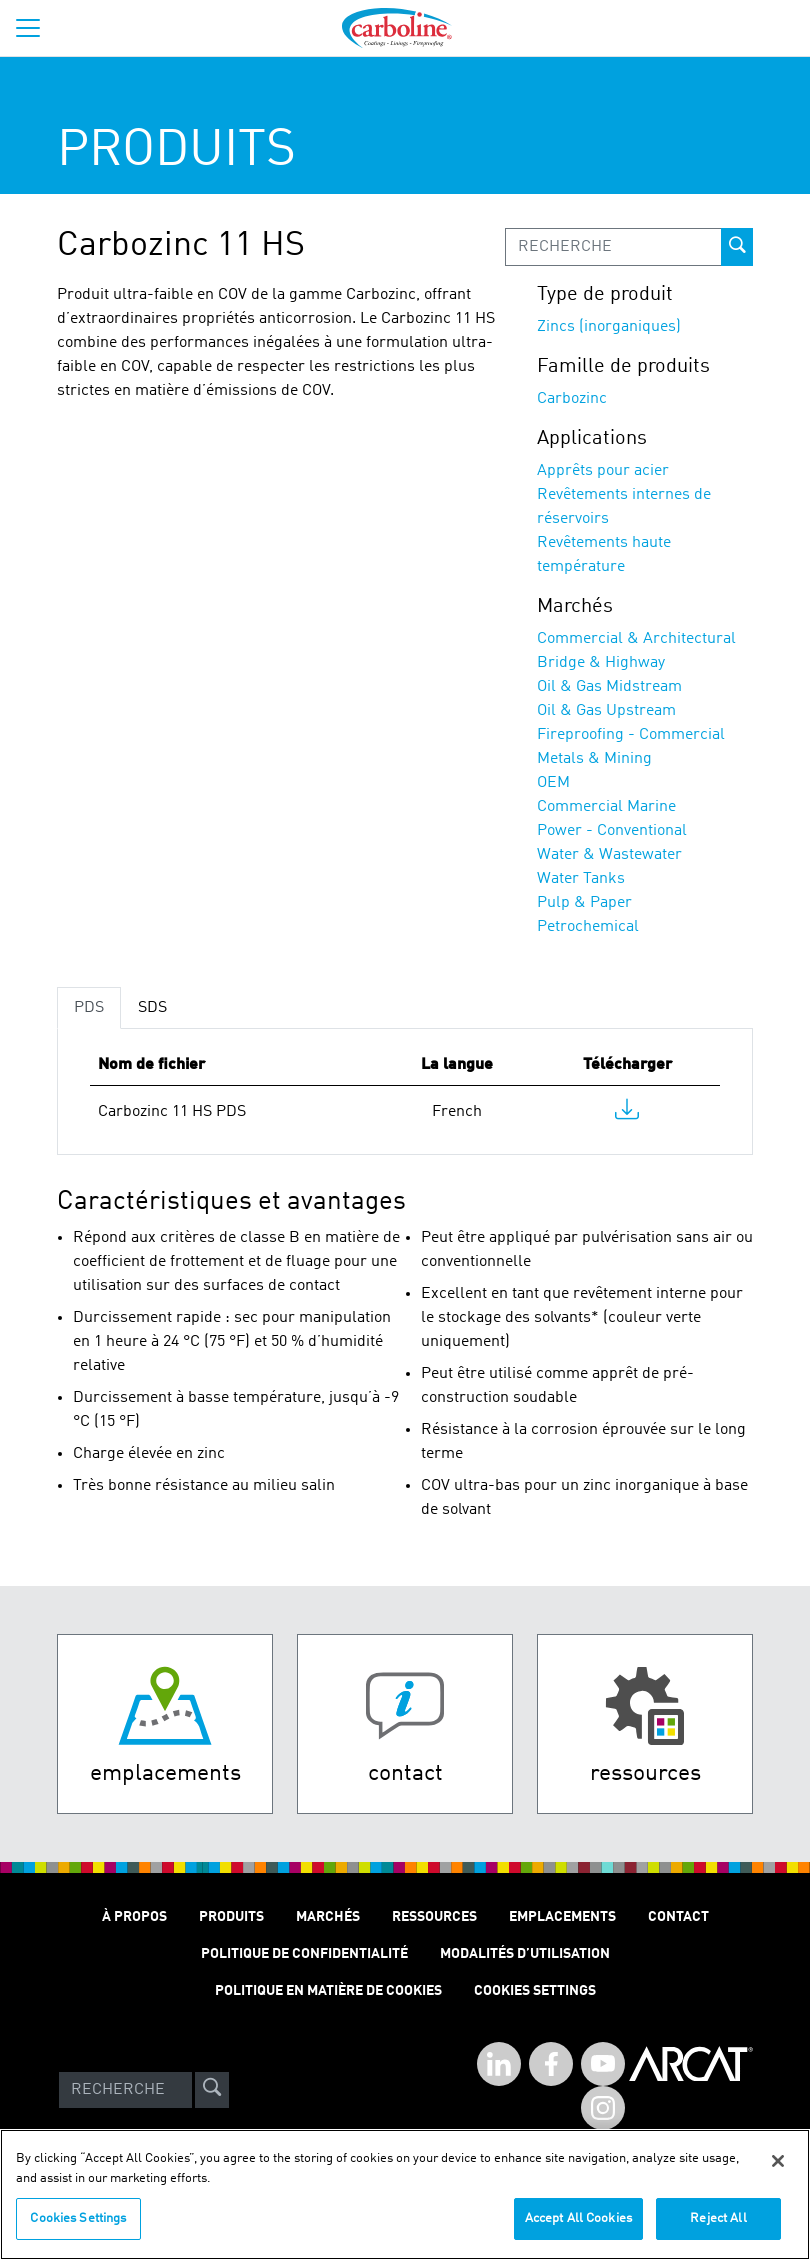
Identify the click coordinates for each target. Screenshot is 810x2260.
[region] (405, 2194)
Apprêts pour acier (603, 471)
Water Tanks (581, 879)
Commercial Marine (606, 807)
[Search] (125, 2090)
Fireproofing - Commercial (631, 735)
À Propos (134, 1917)
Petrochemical (588, 927)
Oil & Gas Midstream (609, 687)
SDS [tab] (152, 1008)
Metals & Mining (594, 759)
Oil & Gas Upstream (606, 711)
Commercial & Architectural (636, 639)
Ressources (434, 1917)
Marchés (328, 1917)
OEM (553, 783)
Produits (231, 1917)
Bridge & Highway (601, 663)
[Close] (778, 2161)
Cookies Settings (78, 2218)
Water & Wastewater (609, 855)
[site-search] (212, 2090)
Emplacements (562, 1917)
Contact (678, 1917)
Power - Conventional (612, 831)
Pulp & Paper (584, 903)
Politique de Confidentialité (304, 1954)
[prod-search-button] (737, 247)
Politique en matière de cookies (328, 1991)
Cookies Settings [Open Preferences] (535, 1991)
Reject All (718, 2218)
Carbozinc (572, 399)
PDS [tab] (89, 1008)
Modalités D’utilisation (525, 1954)
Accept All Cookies (578, 2218)
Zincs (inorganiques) (609, 327)
